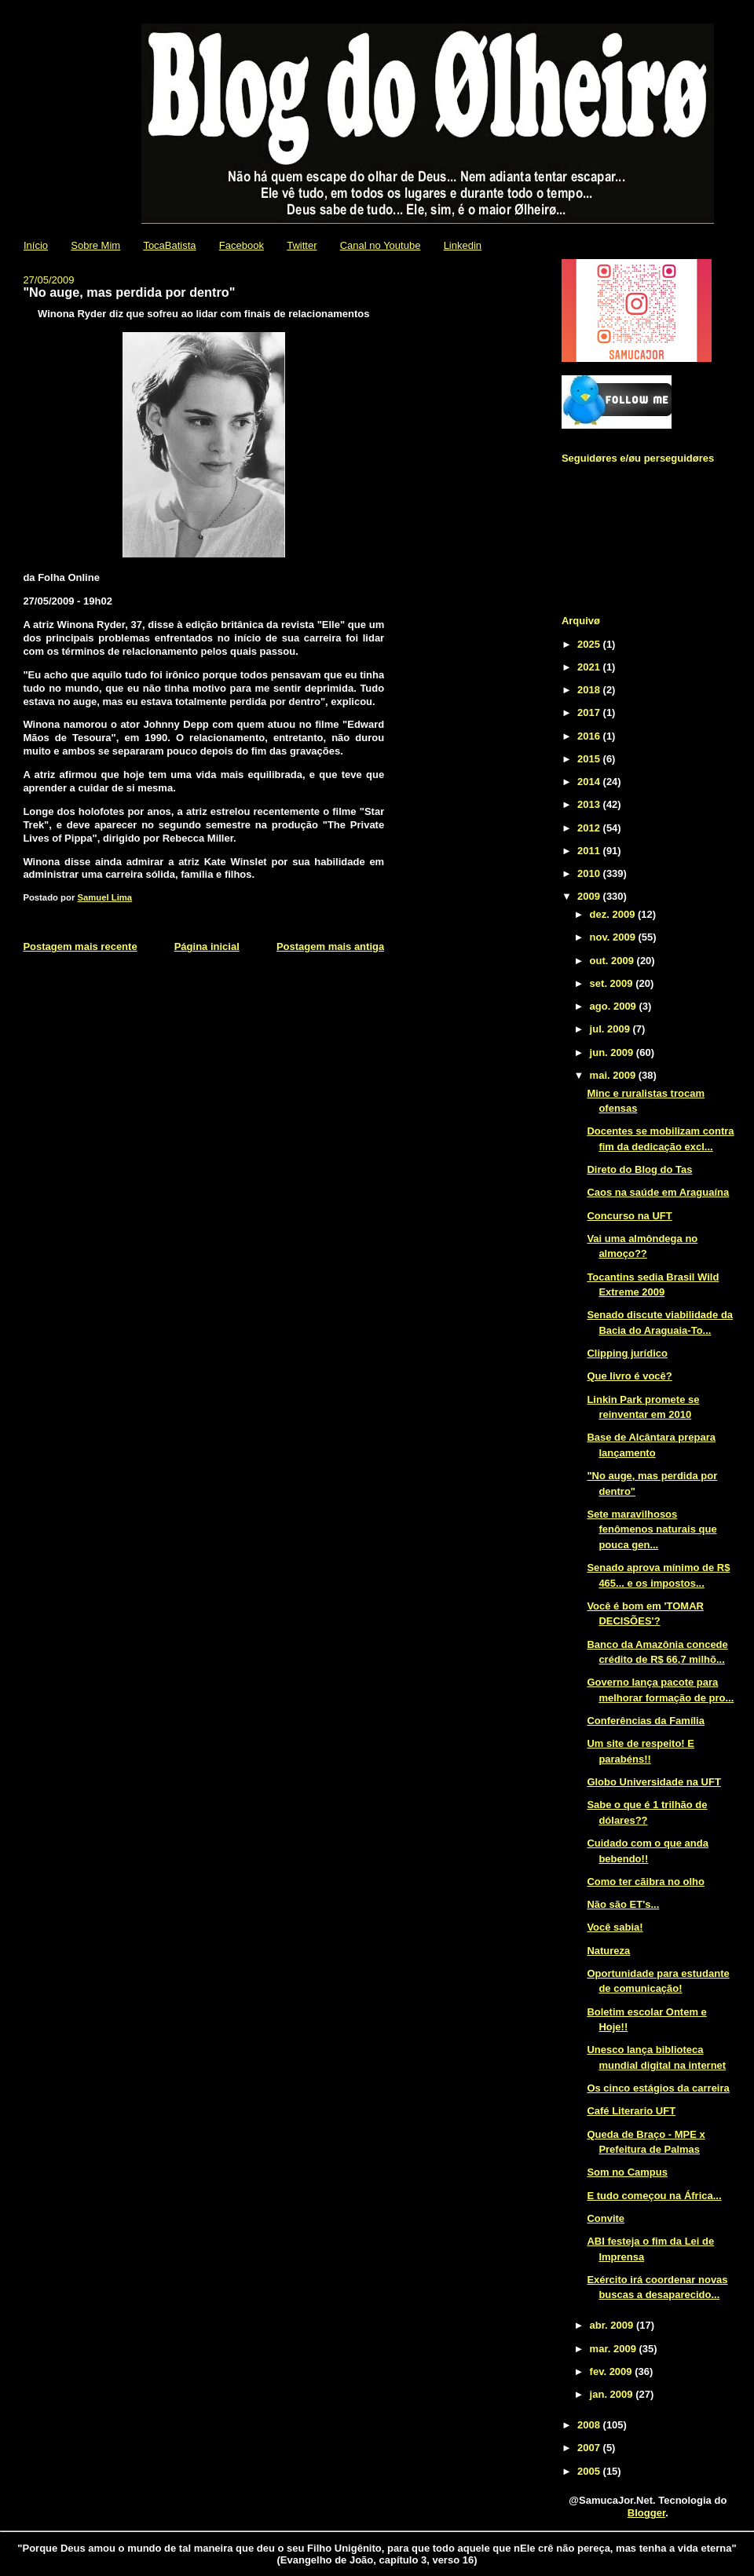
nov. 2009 (614, 937)
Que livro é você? (629, 1376)
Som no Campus (627, 2172)
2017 (590, 712)
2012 (590, 828)
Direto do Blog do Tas (639, 1169)
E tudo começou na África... (654, 2195)
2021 (590, 667)
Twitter (302, 245)
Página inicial (207, 946)
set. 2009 (613, 983)
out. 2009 (613, 960)
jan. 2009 (613, 2394)
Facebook (241, 245)
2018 (590, 690)
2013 (590, 804)
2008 (590, 2425)
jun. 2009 (613, 1052)
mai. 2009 (614, 1075)
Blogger (646, 2513)
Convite (605, 2218)
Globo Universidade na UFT (653, 1782)
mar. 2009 (614, 2349)
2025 (590, 644)
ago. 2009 (614, 1006)
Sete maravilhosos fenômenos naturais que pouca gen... (651, 1529)
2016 (590, 736)
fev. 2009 (612, 2371)
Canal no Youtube (380, 245)
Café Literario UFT (631, 2111)
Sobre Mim (95, 245)
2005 (590, 2471)
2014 (590, 781)
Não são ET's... (623, 1904)
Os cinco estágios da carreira (658, 2088)
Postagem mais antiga (330, 946)
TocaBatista (169, 245)
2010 (590, 873)
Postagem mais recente (80, 946)
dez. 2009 (614, 914)
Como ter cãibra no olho (646, 1881)
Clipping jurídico (627, 1353)
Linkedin (462, 245)
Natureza (608, 1951)
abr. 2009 (613, 2325)
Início (36, 245)
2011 (590, 851)
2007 (590, 2448)
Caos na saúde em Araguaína (658, 1192)
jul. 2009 (611, 1029)
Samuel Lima (104, 897)
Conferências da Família (646, 1720)
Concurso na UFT (629, 1216)
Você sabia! (614, 1927)
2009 (590, 896)
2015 (590, 759)
